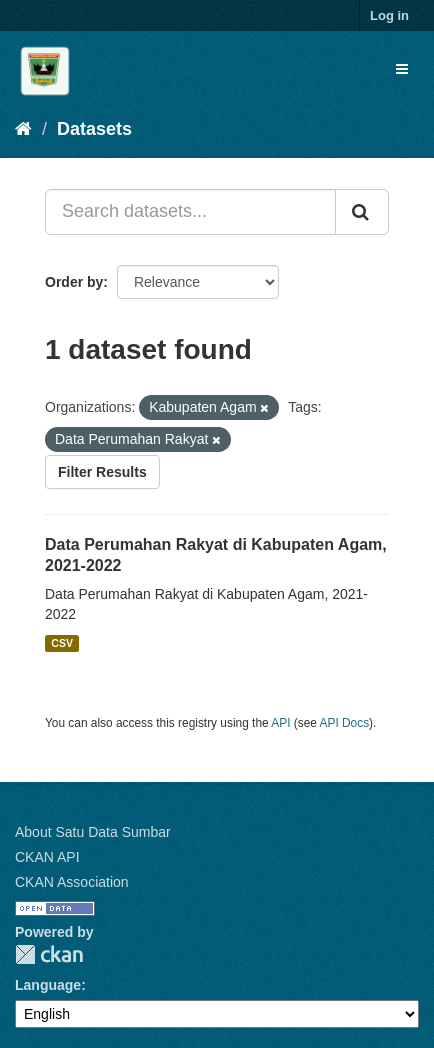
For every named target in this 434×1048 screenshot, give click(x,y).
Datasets (94, 129)
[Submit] (362, 212)
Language (48, 985)
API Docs (345, 723)
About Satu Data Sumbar (93, 832)
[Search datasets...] (190, 212)
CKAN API (47, 857)
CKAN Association (72, 882)
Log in (389, 15)
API (280, 723)
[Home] (23, 129)
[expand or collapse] (402, 69)
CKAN (49, 954)
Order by (74, 282)
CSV (62, 643)
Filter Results (102, 472)
